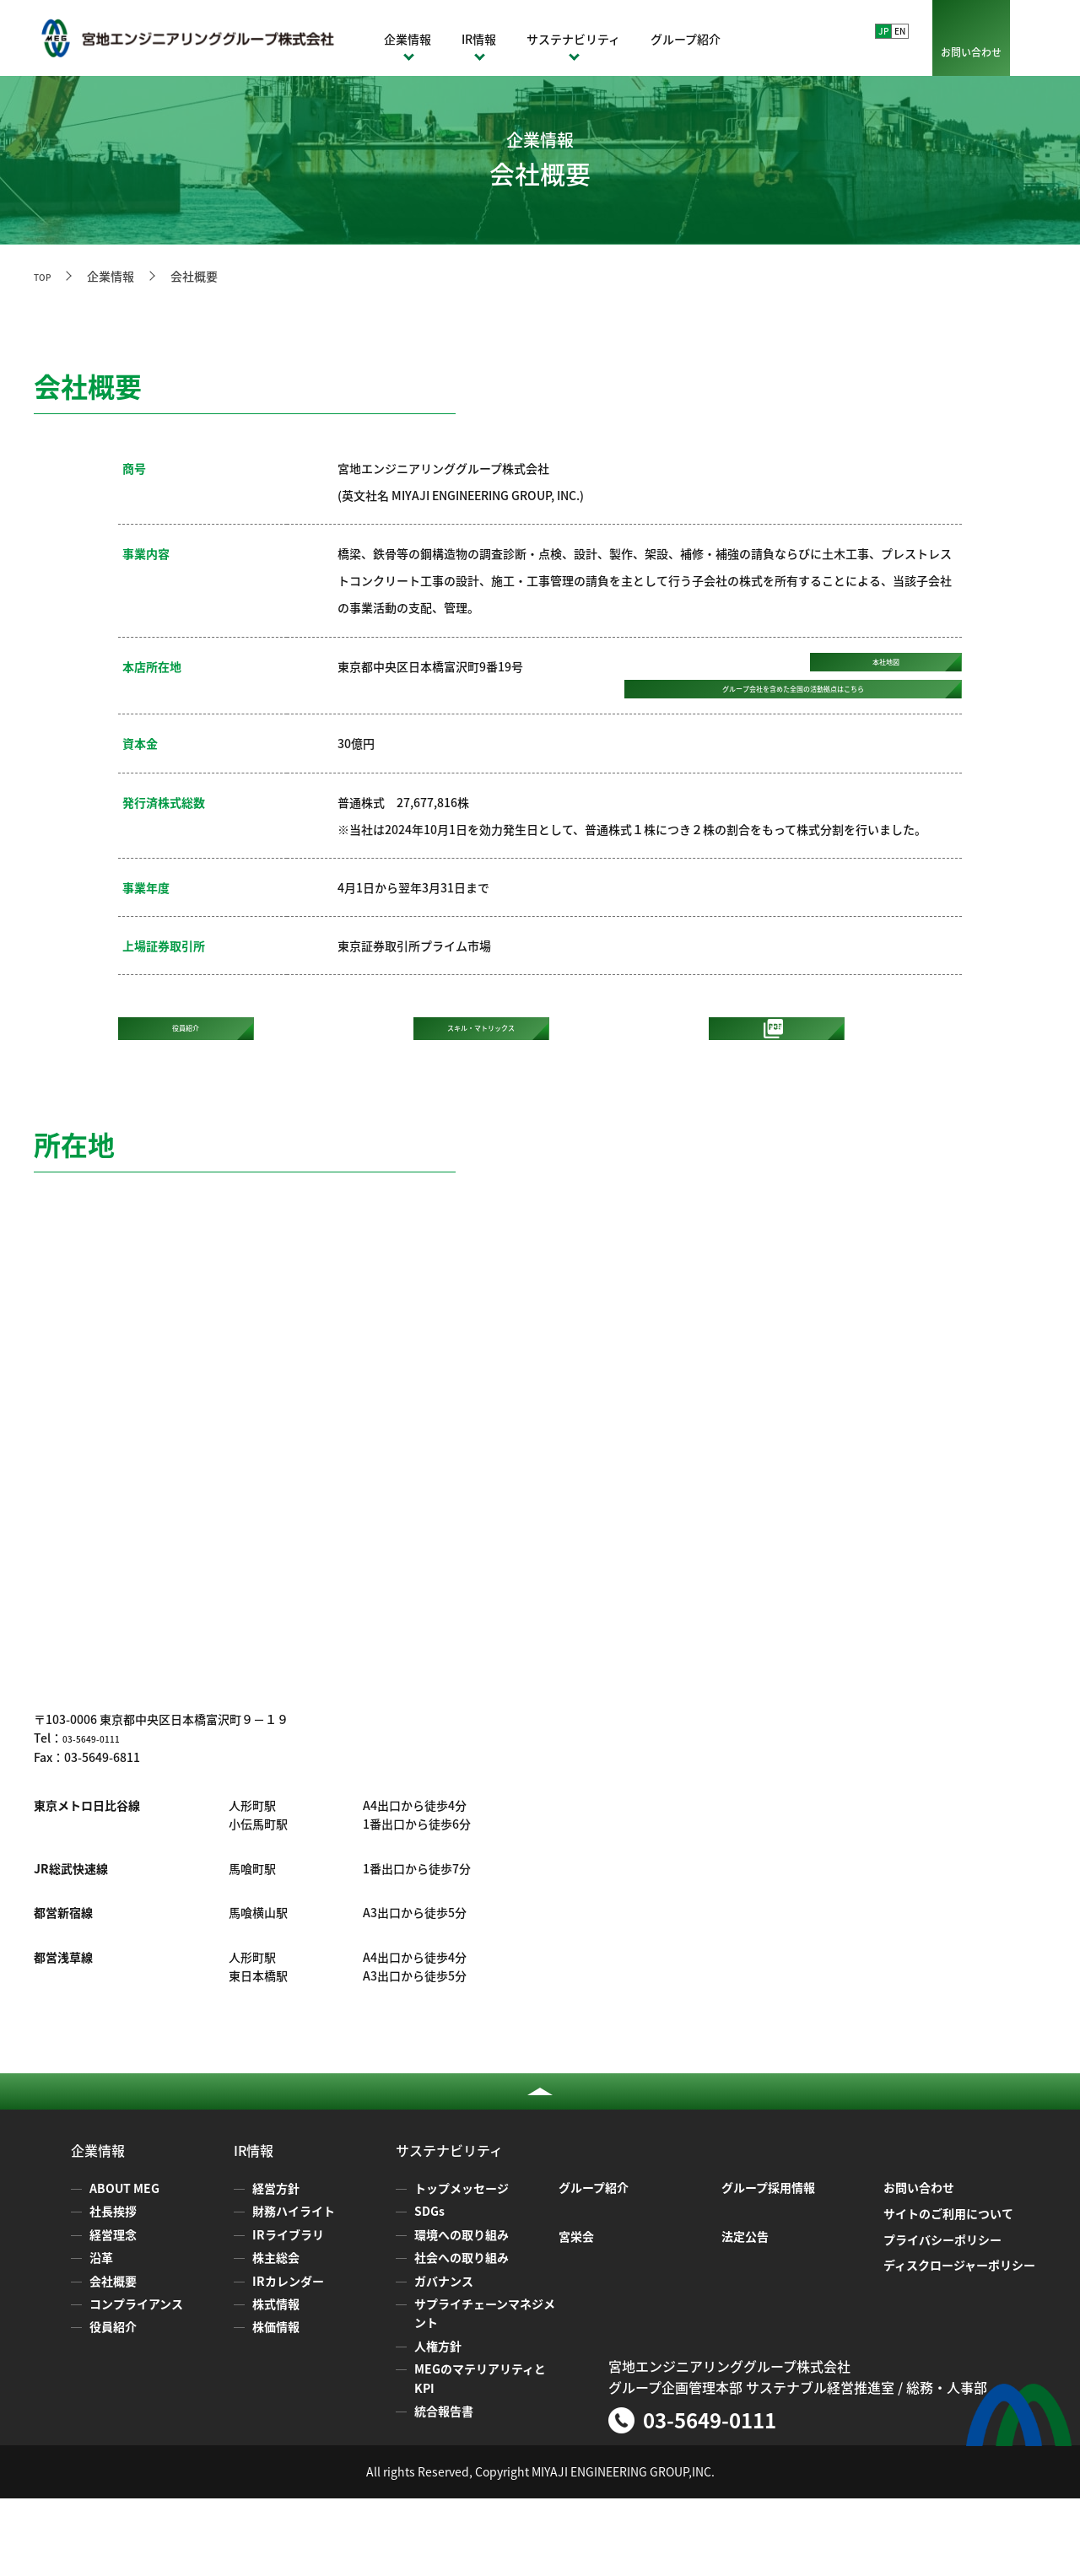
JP (883, 30)
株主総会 (276, 2335)
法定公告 (745, 2313)
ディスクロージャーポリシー (959, 2343)
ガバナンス (443, 2358)
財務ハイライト (293, 2289)
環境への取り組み (461, 2312)
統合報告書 (443, 2488)
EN (899, 30)
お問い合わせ (971, 52)
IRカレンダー (288, 2358)
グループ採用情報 (768, 2265)
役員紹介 (113, 2404)
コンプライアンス (136, 2381)
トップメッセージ (461, 2265)
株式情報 (276, 2381)
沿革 (101, 2335)
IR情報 (479, 38)
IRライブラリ (288, 2312)
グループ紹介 (686, 38)
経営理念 (113, 2312)
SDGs (429, 2289)
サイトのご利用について (948, 2290)
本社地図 (886, 672)
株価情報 (276, 2404)
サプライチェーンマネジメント (484, 2390)
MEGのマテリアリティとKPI (480, 2455)
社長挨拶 (113, 2289)
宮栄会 (576, 2313)
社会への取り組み (461, 2335)
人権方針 (438, 2423)
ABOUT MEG (124, 2265)
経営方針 (276, 2265)
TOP (46, 275)
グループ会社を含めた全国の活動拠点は (793, 730)
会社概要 (113, 2358)
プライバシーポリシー (942, 2317)
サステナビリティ (573, 38)
